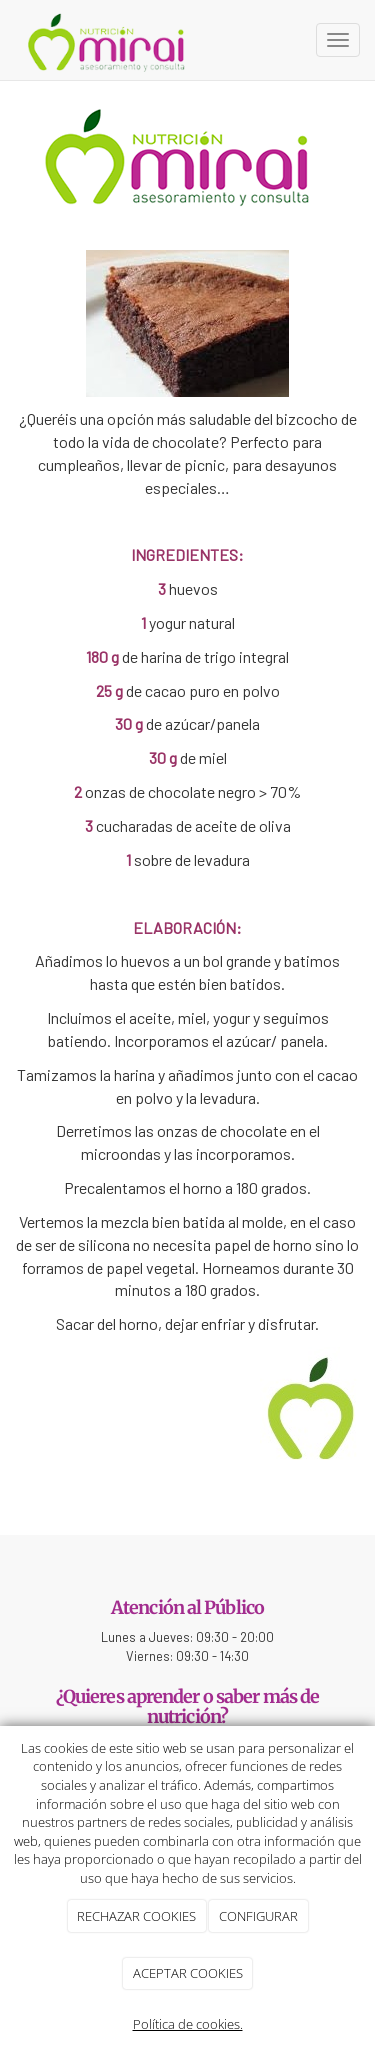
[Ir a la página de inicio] (107, 40)
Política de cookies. (188, 2024)
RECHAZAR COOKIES (136, 1916)
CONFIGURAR (258, 1916)
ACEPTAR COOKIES (188, 1973)
